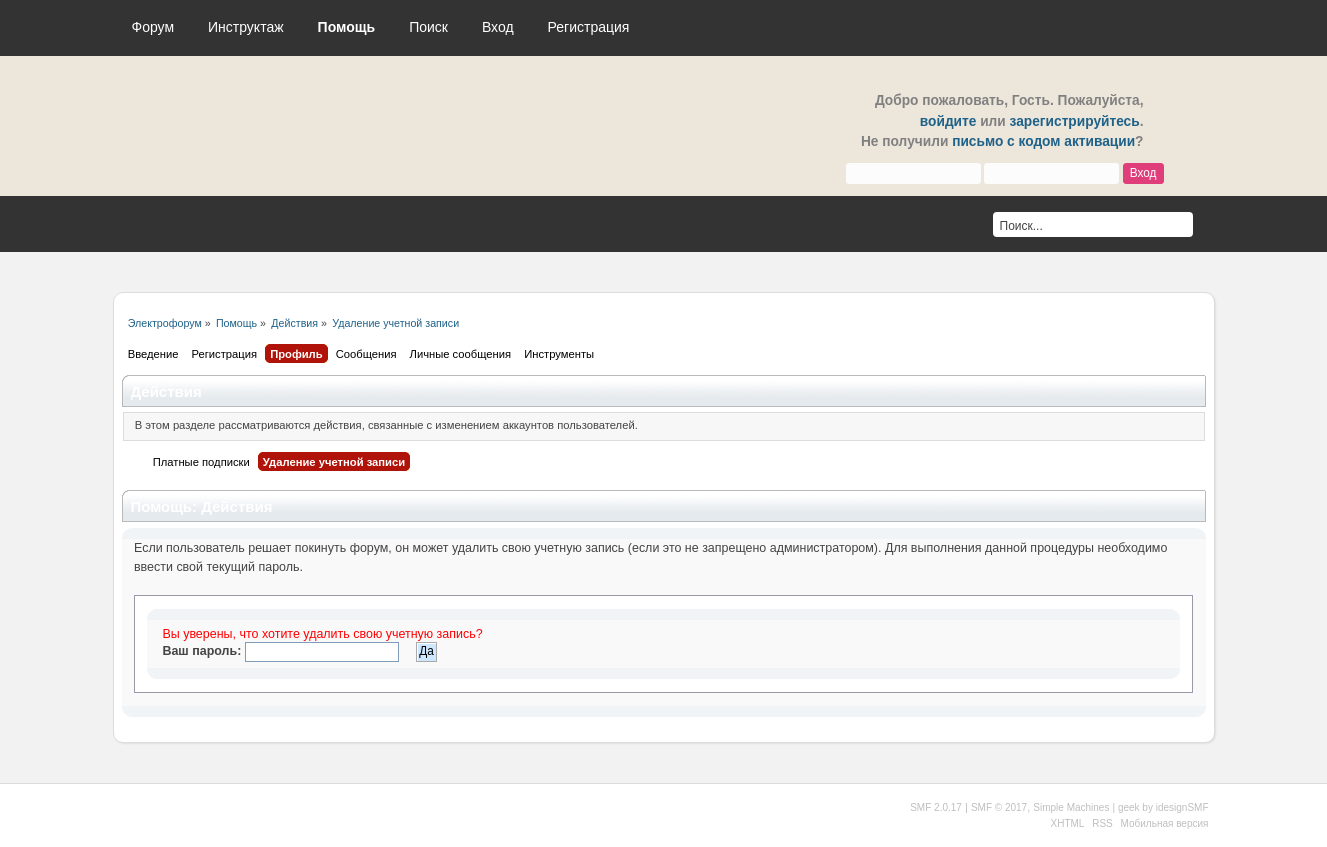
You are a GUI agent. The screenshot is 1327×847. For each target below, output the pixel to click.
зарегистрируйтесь (1075, 121)
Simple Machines (1071, 807)
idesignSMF (1182, 807)
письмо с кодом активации (1043, 141)
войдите (948, 121)
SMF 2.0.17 (936, 807)
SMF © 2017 (999, 807)
